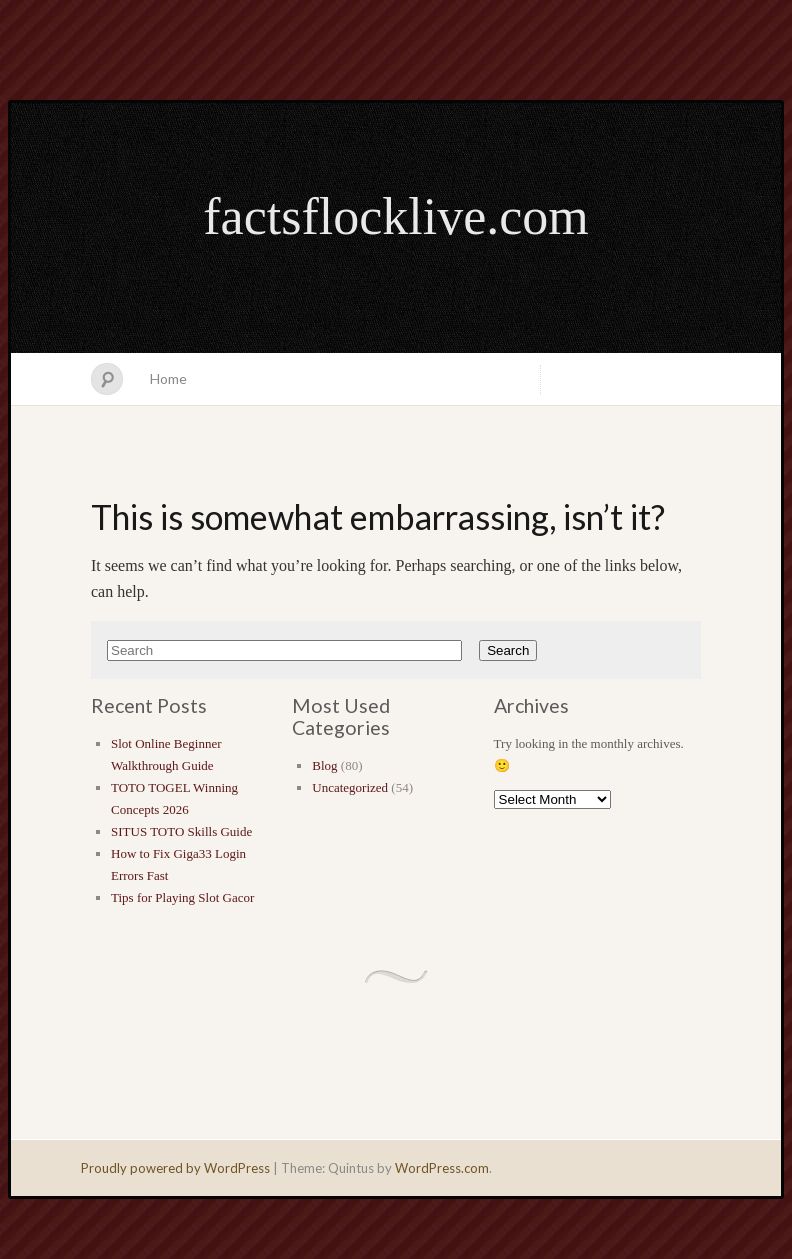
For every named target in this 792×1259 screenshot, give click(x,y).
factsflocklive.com (396, 216)
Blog (324, 765)
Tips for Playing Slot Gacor (182, 897)
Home (168, 378)
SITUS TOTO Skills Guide (181, 831)
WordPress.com (442, 1168)
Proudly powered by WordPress (175, 1168)
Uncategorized (350, 787)
